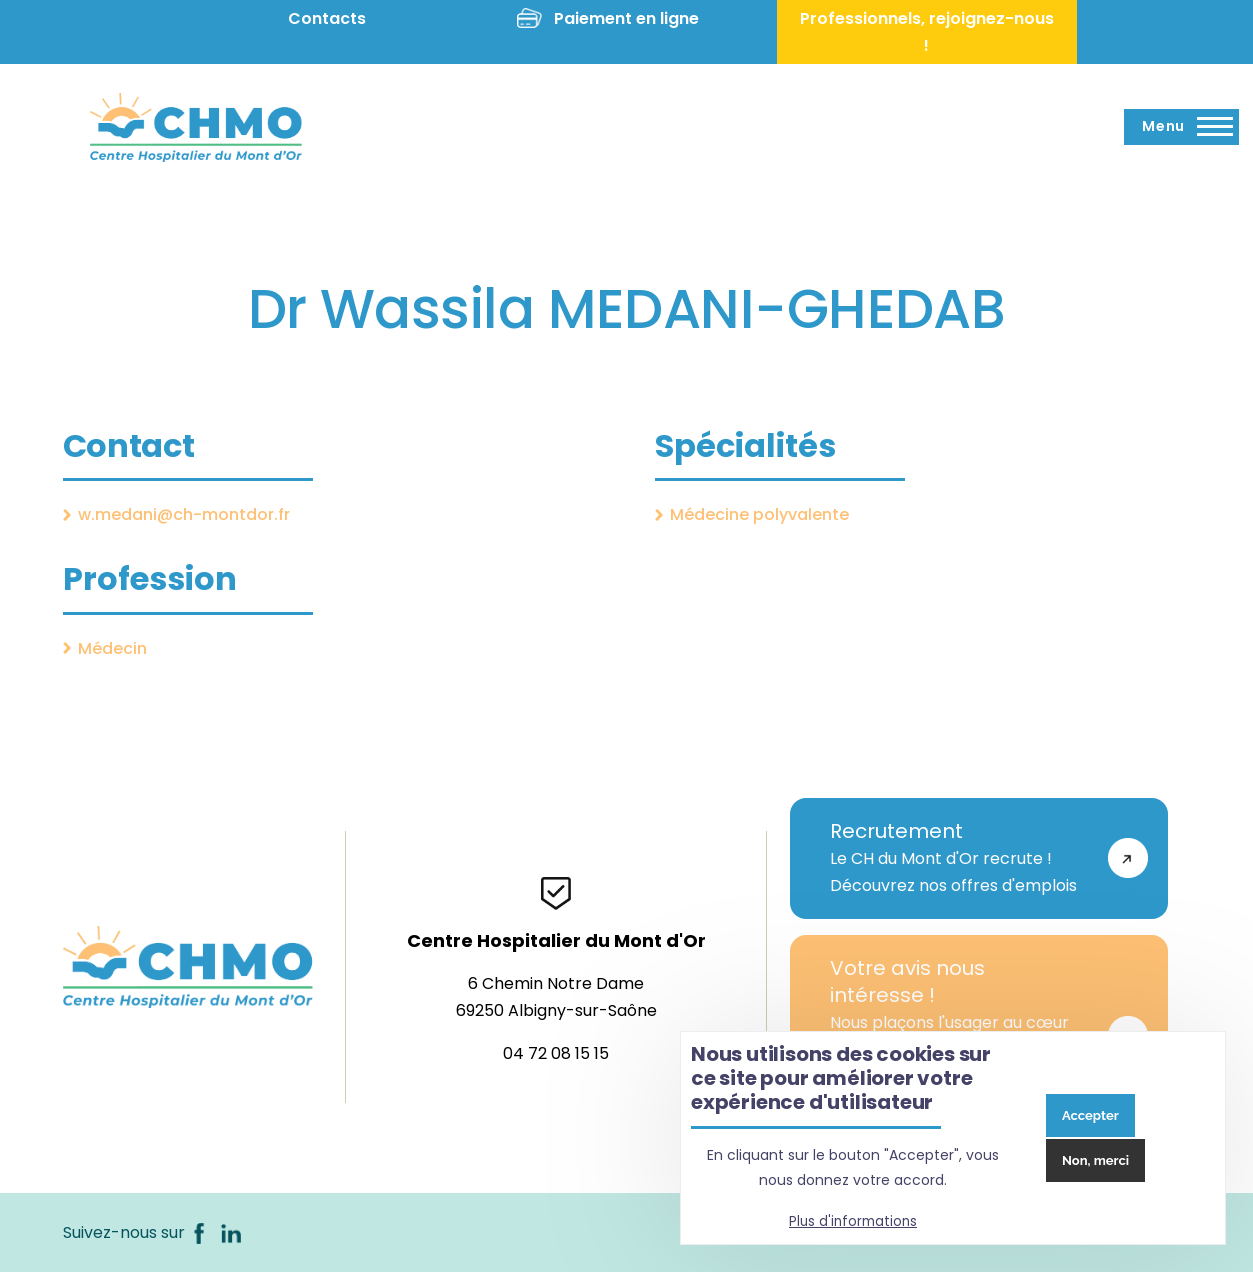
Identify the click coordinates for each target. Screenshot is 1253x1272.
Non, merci (1095, 1160)
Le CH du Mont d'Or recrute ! (959, 858)
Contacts (327, 18)
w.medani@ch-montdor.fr (184, 514)
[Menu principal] (1181, 127)
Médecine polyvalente (759, 514)
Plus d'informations (853, 1221)
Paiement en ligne (626, 18)
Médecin (112, 648)
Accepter (1090, 1115)
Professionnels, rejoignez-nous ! (927, 32)
